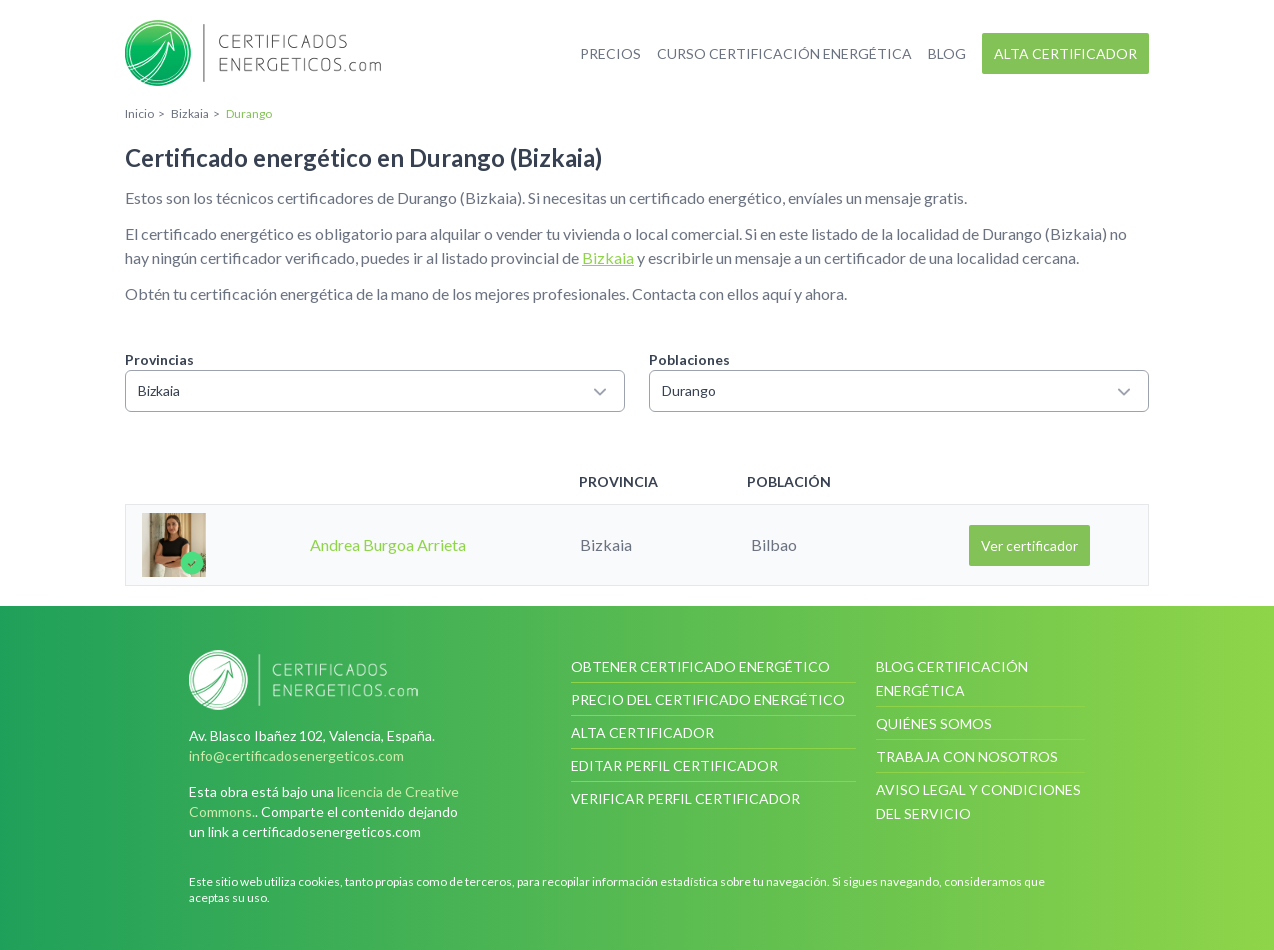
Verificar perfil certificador (685, 798)
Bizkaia (608, 257)
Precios (610, 53)
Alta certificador (1065, 53)
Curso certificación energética (784, 53)
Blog (947, 53)
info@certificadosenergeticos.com (296, 755)
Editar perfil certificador (674, 765)
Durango (899, 391)
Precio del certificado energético (708, 699)
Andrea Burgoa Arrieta (388, 544)
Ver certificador (1029, 545)
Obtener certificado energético (700, 666)
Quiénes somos (934, 723)
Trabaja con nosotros (967, 756)
